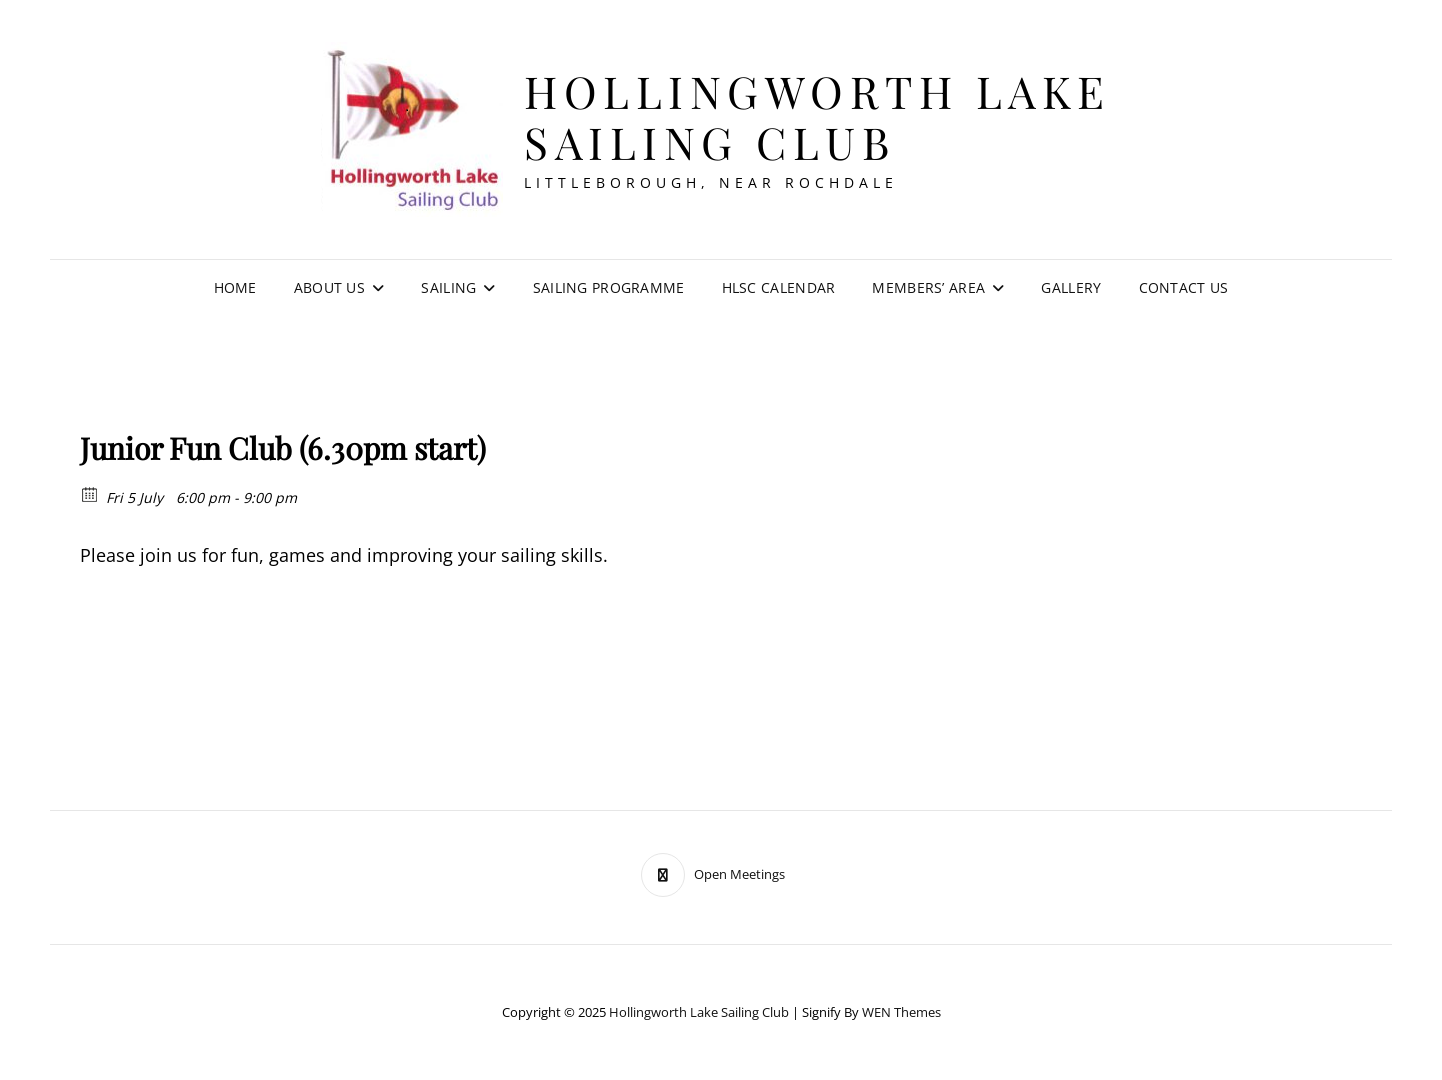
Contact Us (1184, 287)
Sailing (448, 287)
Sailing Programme (609, 287)
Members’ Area (928, 287)
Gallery (1071, 287)
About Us (329, 287)
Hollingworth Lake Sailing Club (817, 116)
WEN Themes (901, 1012)
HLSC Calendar (779, 287)
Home (235, 287)
